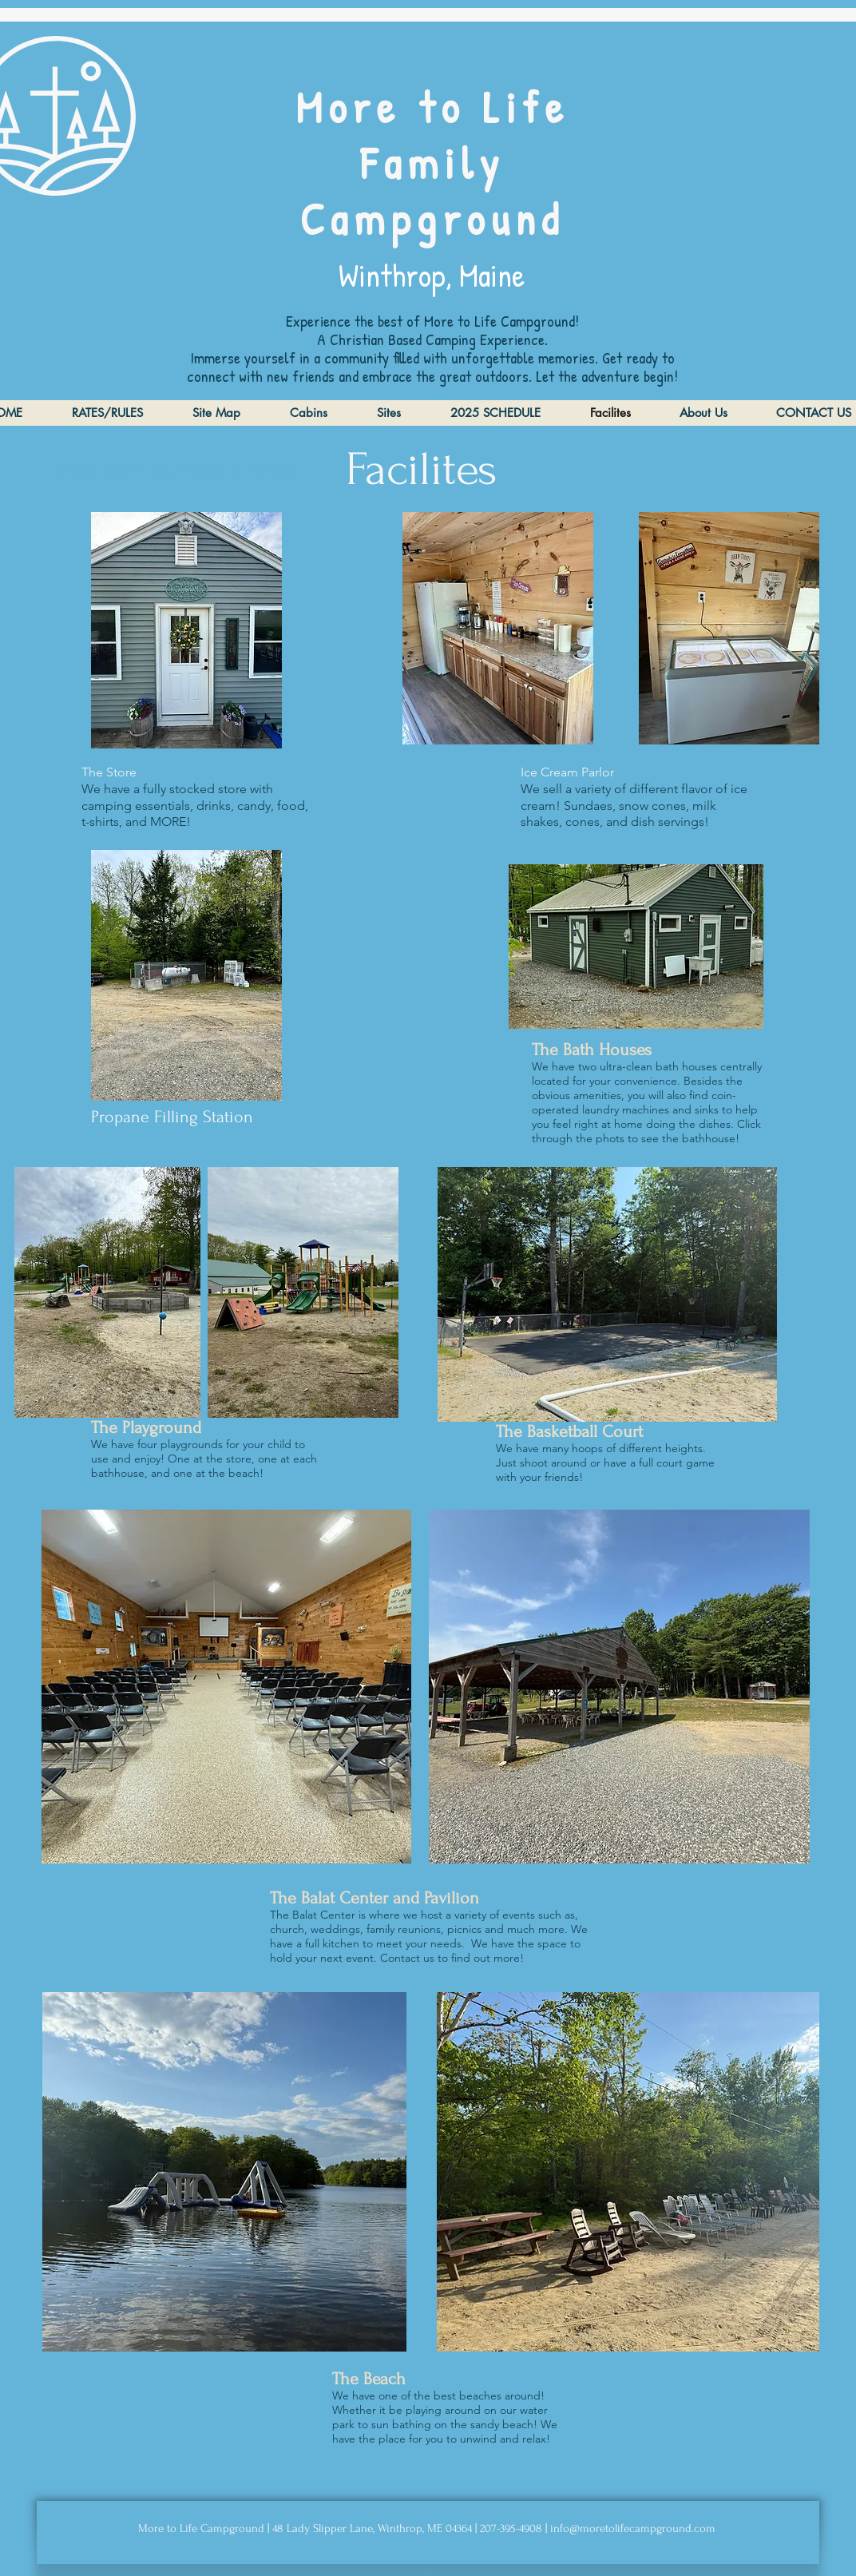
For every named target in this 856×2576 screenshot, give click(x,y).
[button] (636, 946)
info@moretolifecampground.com (632, 2528)
